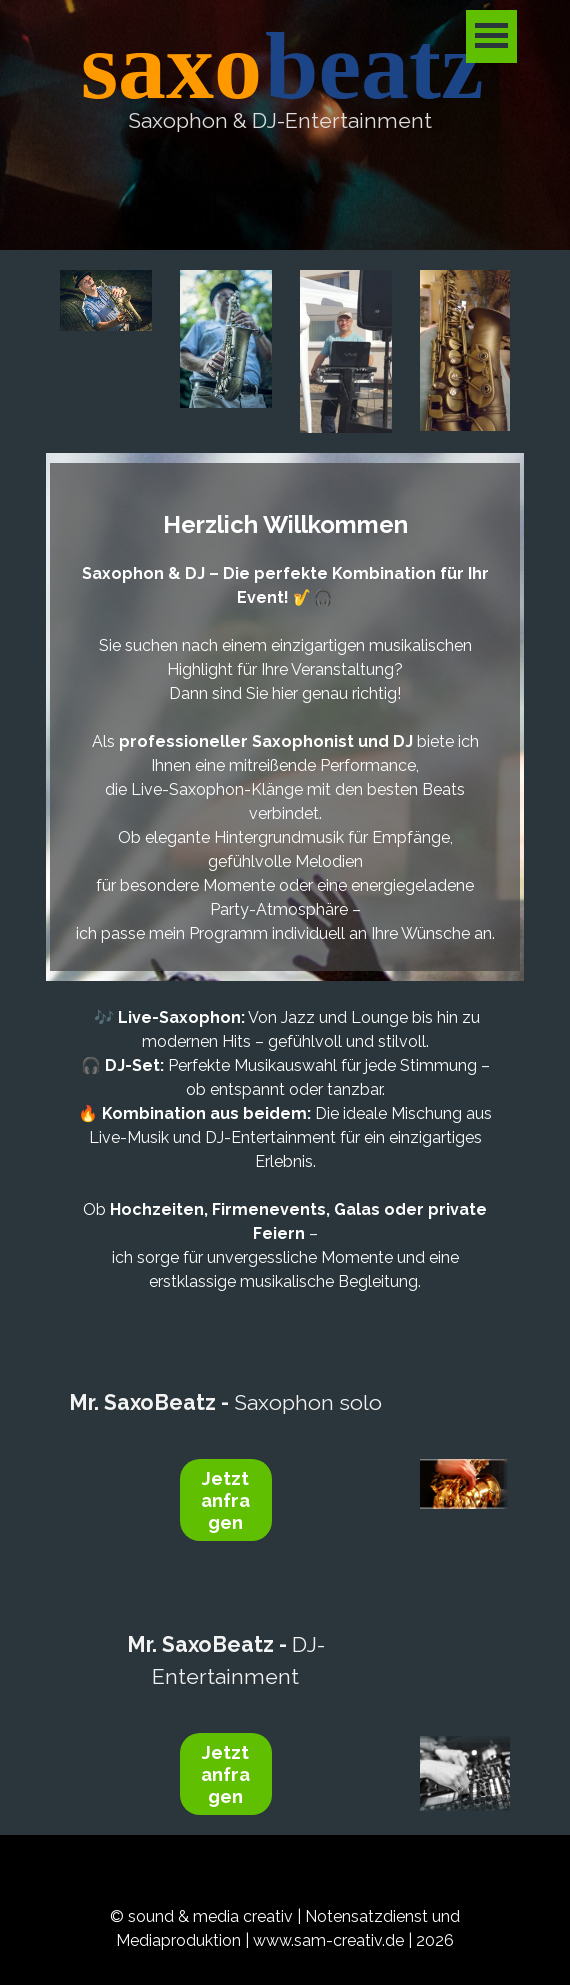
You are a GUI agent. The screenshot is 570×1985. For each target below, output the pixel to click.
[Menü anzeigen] (491, 36)
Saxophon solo (225, 1402)
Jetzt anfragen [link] (225, 1500)
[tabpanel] (279, 120)
